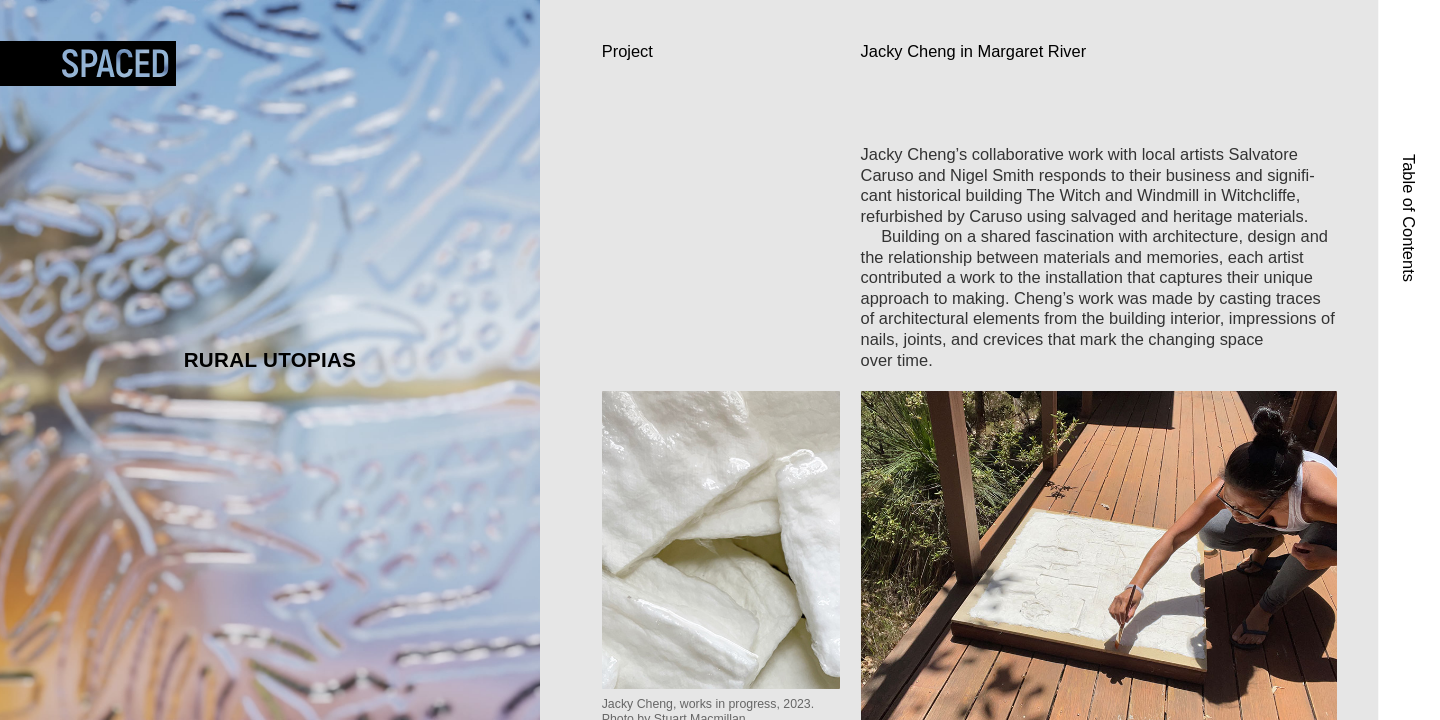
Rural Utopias (270, 359)
